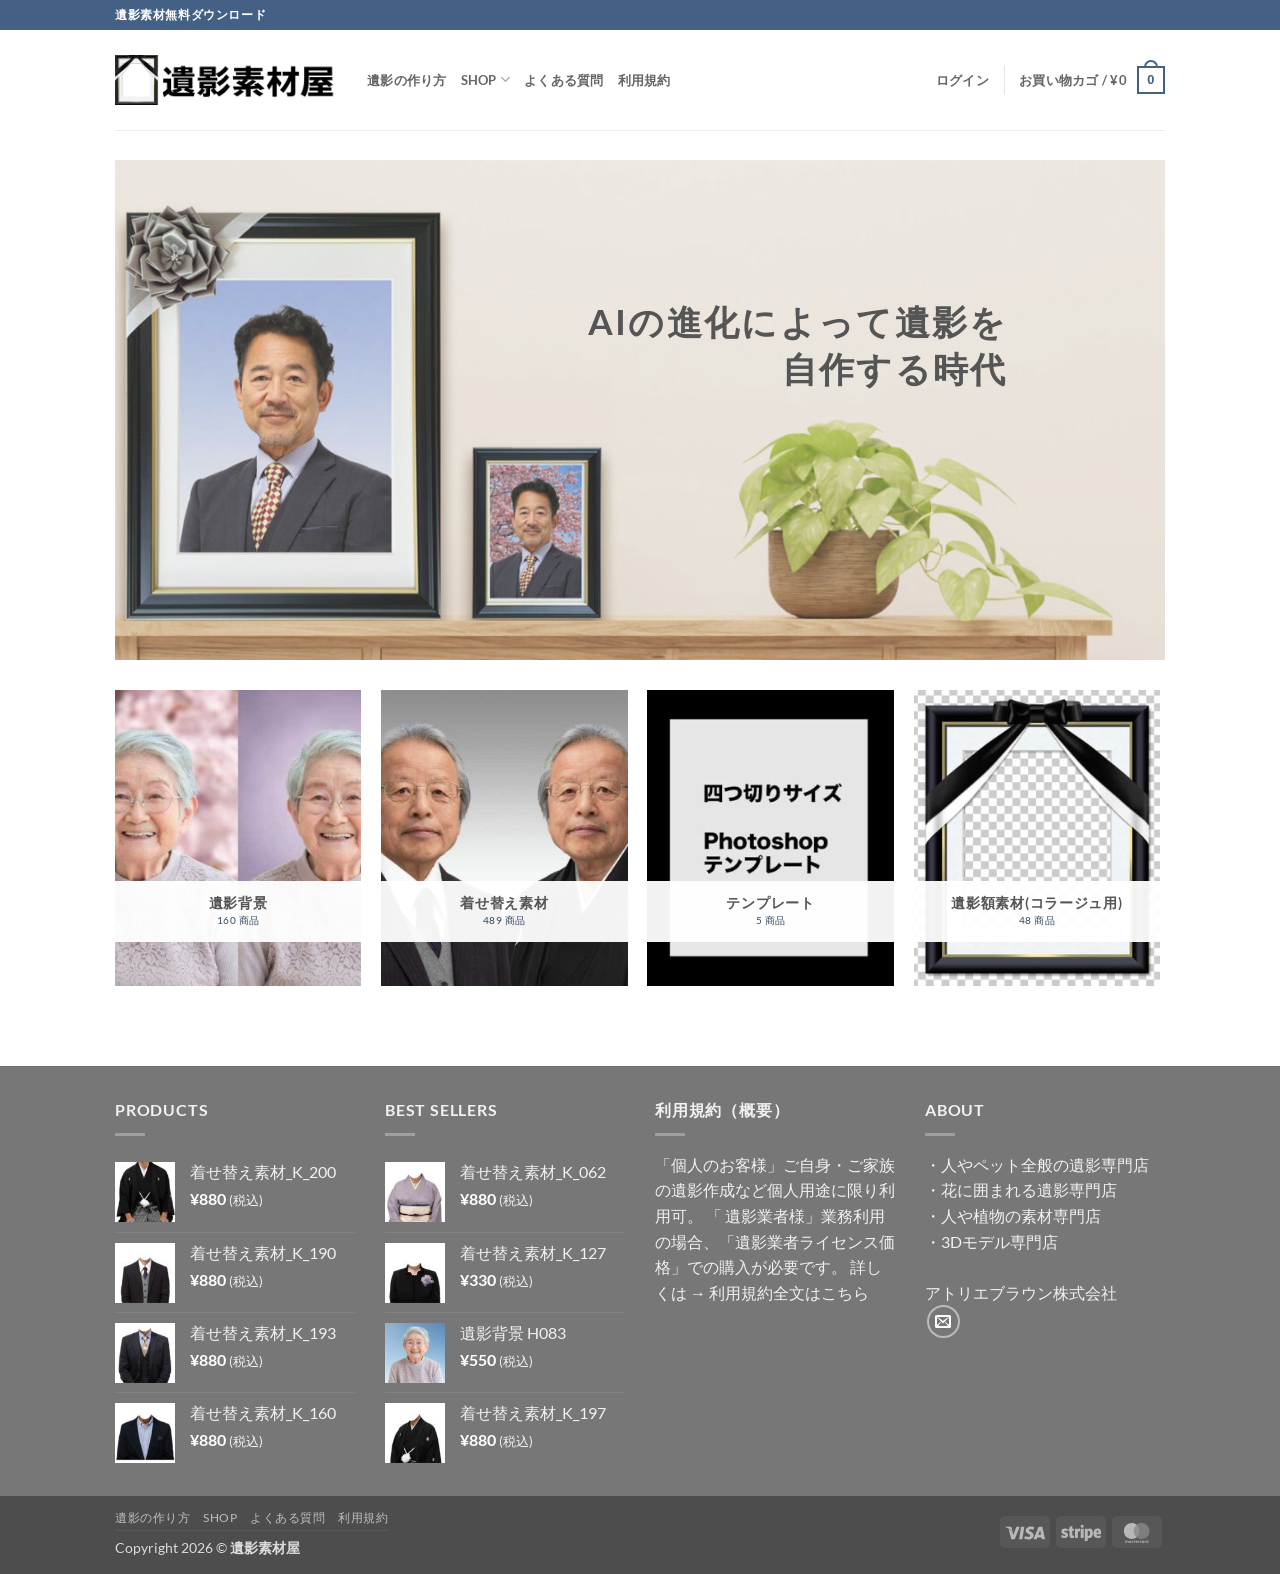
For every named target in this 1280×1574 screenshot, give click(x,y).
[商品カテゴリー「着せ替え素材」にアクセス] (504, 838)
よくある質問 (564, 80)
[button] (962, 80)
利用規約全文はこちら (789, 1292)
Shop (485, 79)
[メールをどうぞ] (943, 1321)
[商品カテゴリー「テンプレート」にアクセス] (770, 838)
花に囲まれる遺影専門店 (1029, 1189)
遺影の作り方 (407, 80)
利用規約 (644, 80)
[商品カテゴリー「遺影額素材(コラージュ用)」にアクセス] (1037, 838)
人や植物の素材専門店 (1021, 1215)
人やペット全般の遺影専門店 (1045, 1164)
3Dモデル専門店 (999, 1241)
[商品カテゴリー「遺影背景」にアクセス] (238, 838)
